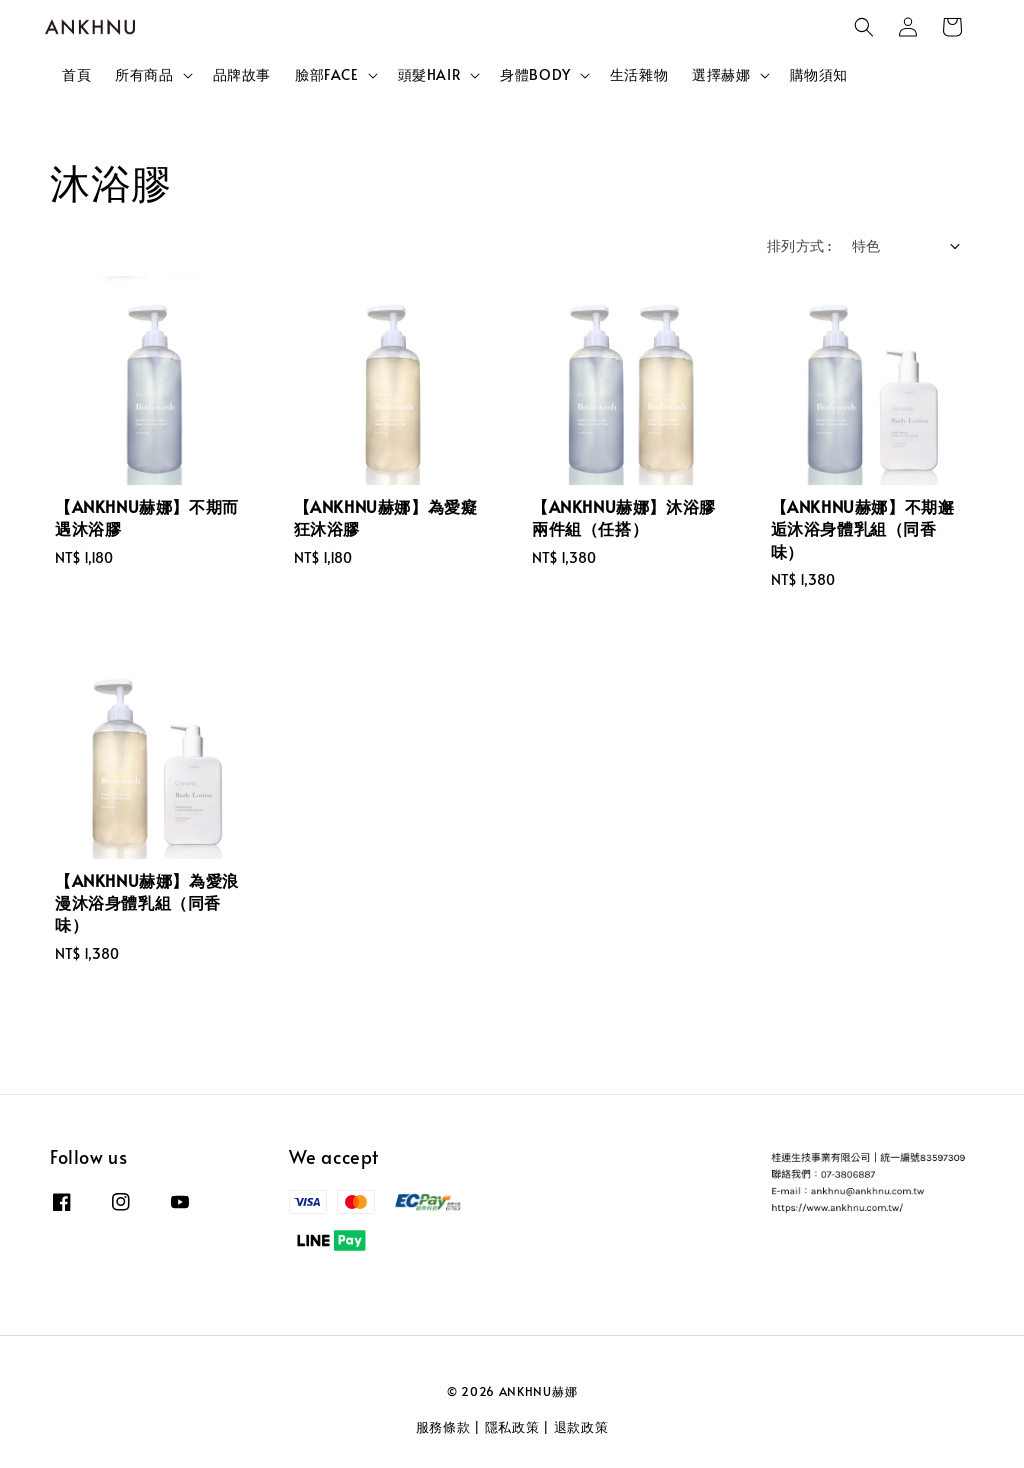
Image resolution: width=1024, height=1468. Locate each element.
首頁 (76, 74)
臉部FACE (327, 75)
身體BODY (535, 75)
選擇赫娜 (721, 75)
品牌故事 (242, 74)
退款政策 (581, 1427)
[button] (864, 27)
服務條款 (443, 1427)
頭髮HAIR (430, 75)
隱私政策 (512, 1427)
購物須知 (819, 74)
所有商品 (144, 75)
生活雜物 (639, 74)
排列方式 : (799, 245)
